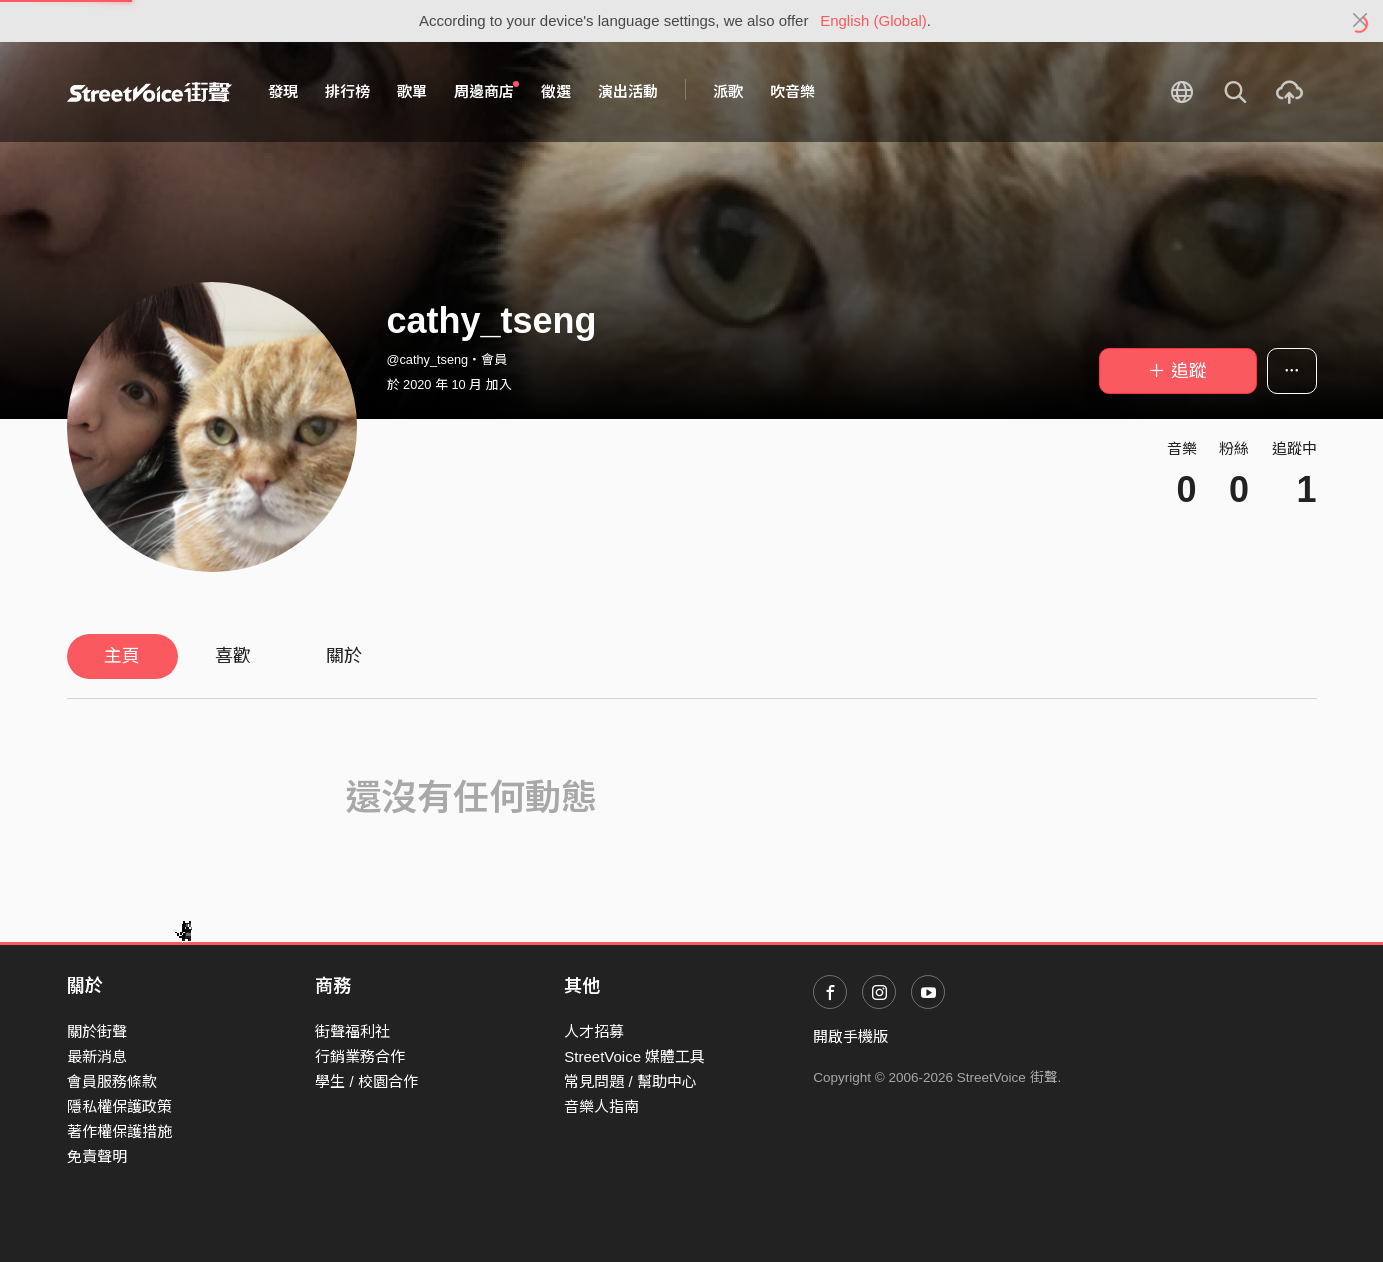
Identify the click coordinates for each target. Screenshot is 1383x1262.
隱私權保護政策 (119, 1106)
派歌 (728, 91)
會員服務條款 (112, 1081)
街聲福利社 (352, 1031)
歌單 (412, 91)
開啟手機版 (850, 1036)
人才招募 (594, 1031)
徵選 (556, 91)
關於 (344, 656)
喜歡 (233, 656)
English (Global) (873, 20)
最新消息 (97, 1056)
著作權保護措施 (119, 1131)
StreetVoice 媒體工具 (634, 1056)
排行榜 (347, 91)
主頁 (122, 656)
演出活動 (628, 91)
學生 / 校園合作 (366, 1081)
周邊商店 (487, 91)
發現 (283, 91)
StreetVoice (149, 92)
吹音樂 (792, 91)
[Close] (1360, 21)
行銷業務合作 (360, 1056)
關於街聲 (97, 1031)
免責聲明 (97, 1156)
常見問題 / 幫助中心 (630, 1081)
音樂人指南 (601, 1106)
